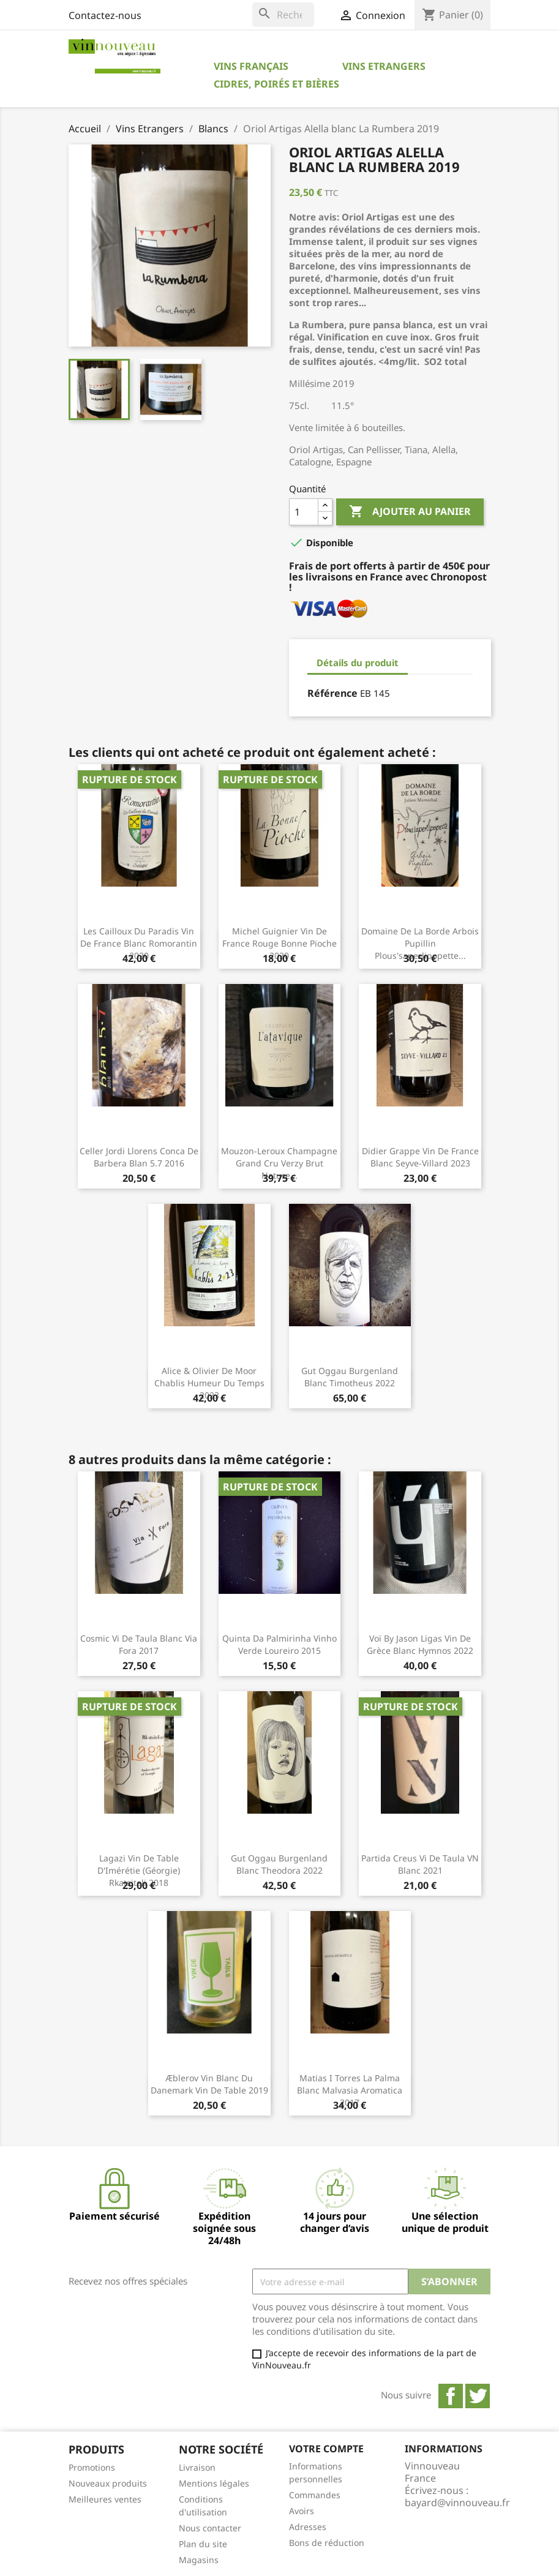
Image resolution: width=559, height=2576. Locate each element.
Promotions (92, 2467)
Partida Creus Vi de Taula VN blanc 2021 (420, 1864)
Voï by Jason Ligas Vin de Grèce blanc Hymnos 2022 (420, 1644)
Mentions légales (214, 2483)
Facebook (450, 2396)
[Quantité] (303, 511)
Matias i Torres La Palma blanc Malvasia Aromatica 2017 (349, 2090)
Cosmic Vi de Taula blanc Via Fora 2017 (138, 1644)
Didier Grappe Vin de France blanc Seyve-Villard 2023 (420, 1157)
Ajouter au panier (410, 512)
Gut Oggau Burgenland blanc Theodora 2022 (279, 1864)
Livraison (197, 2467)
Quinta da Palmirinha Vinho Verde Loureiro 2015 (279, 1644)
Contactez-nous (105, 15)
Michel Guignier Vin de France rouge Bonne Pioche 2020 (279, 943)
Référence (332, 693)
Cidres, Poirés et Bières (276, 84)
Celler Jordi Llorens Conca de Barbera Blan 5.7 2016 (139, 1157)
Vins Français (251, 66)
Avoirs (301, 2511)
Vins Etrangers (384, 66)
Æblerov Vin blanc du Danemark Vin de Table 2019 (209, 2084)
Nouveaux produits (108, 2483)
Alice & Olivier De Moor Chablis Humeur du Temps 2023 (209, 1383)
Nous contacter (210, 2528)
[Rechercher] (283, 14)
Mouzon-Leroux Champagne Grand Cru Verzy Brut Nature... (279, 1163)
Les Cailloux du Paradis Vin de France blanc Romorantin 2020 (138, 943)
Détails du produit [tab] (358, 662)
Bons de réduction (326, 2542)
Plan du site (203, 2544)
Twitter (477, 2396)
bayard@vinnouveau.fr (457, 2502)
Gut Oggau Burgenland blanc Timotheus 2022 (349, 1377)
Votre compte (326, 2448)
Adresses (307, 2527)
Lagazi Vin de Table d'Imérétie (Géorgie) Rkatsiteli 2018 (138, 1870)
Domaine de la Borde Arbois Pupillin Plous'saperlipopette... (420, 943)
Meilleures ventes (105, 2499)
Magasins (199, 2560)
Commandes (314, 2495)
